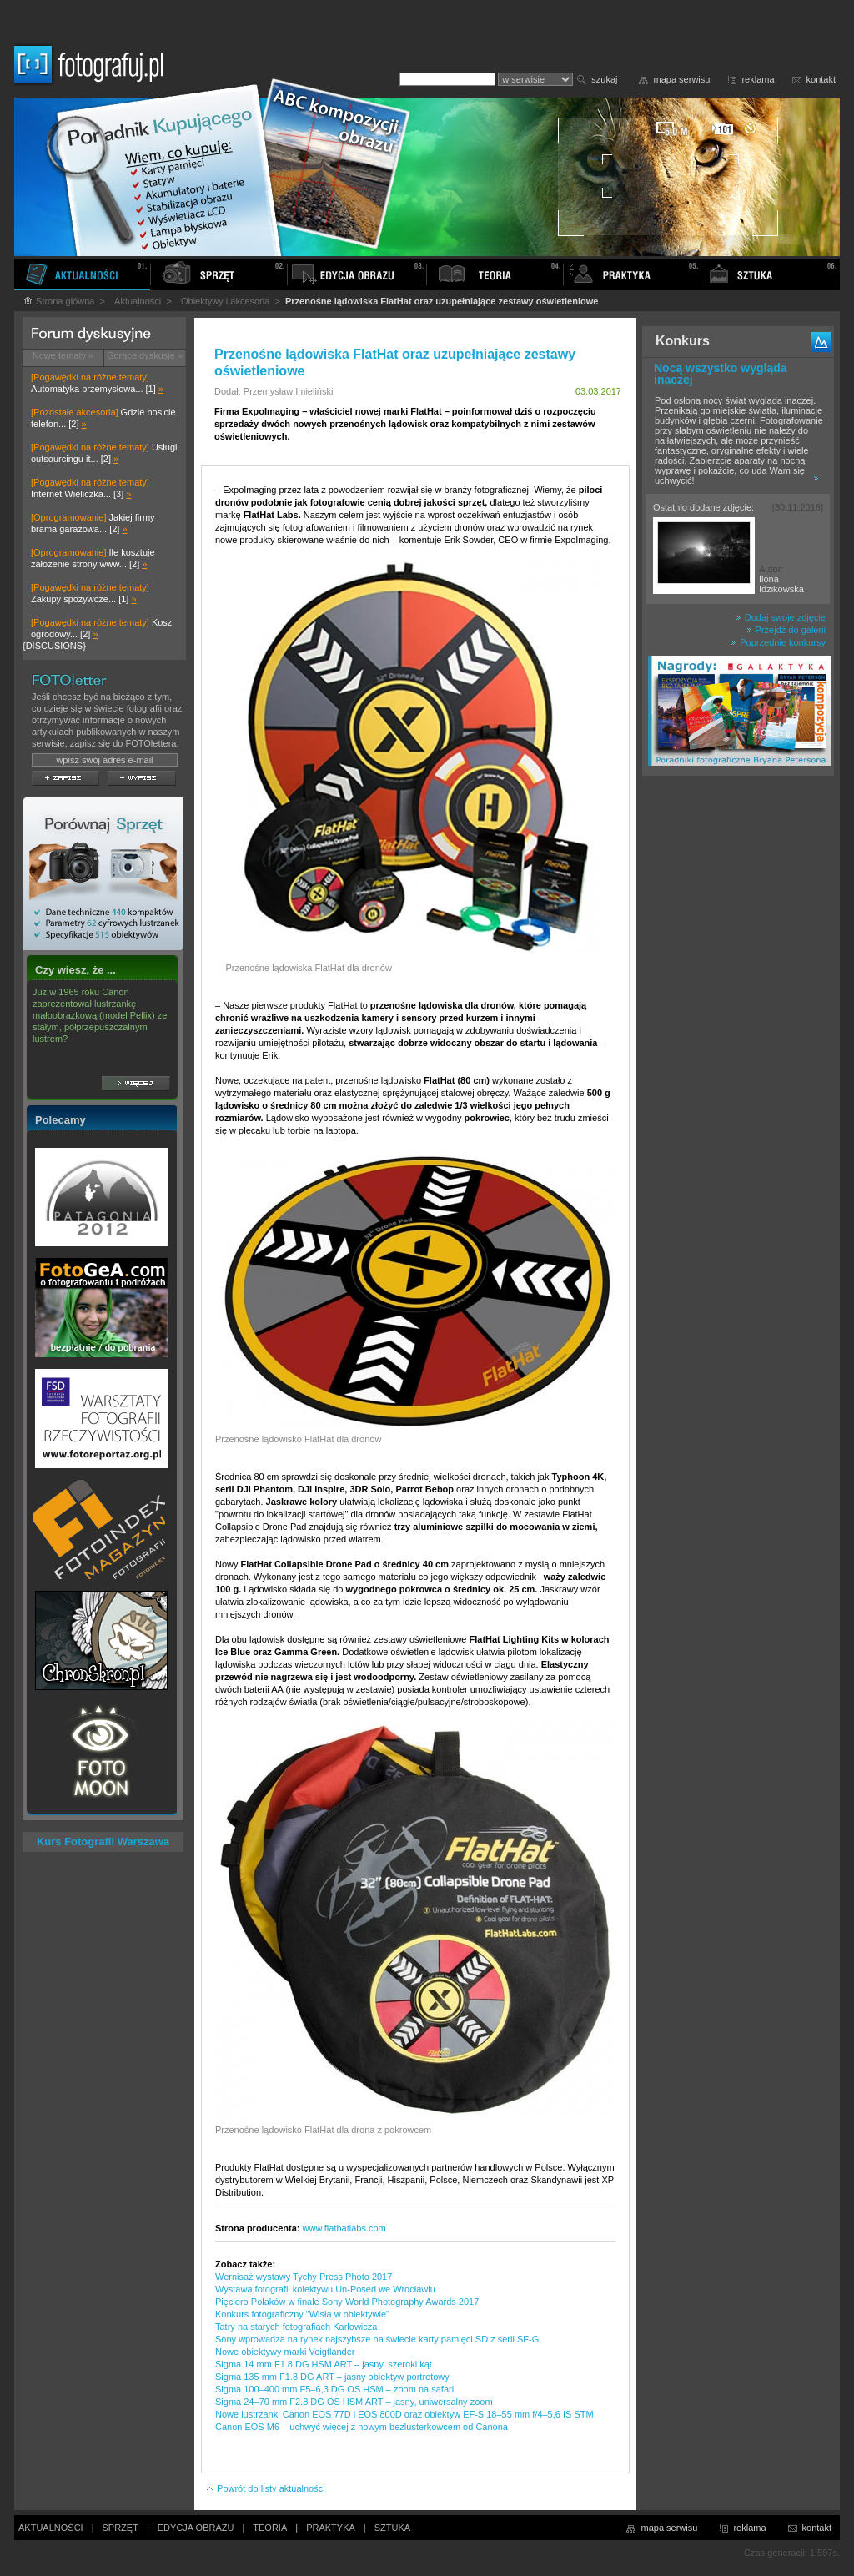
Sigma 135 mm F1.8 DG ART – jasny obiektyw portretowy (332, 2377)
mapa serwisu (682, 79)
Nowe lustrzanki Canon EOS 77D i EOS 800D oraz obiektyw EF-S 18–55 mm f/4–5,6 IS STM (404, 2414)
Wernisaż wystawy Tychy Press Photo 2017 (303, 2277)
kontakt (821, 79)
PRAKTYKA (330, 2528)
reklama (757, 79)
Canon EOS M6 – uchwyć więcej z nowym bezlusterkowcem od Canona (361, 2427)
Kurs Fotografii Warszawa (103, 1841)
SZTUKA (392, 2528)
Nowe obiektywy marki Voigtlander (285, 2352)
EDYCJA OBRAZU (196, 2528)
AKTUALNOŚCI (50, 2528)
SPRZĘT (120, 2528)
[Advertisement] (738, 1046)
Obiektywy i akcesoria (225, 301)
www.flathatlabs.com (344, 2228)
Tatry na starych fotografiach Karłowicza (296, 2327)
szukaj (604, 79)
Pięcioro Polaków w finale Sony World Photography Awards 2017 (347, 2302)
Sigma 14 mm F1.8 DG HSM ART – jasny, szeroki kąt (323, 2364)
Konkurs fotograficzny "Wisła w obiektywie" (302, 2314)
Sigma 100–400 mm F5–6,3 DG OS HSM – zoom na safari (334, 2389)
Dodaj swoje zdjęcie (781, 617)
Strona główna (58, 301)
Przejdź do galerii (786, 630)
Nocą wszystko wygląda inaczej (720, 373)
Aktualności (137, 301)
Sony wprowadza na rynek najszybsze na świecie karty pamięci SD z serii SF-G (377, 2339)
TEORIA (270, 2528)
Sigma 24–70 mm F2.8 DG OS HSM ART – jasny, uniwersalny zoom (354, 2402)
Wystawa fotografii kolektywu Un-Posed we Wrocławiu (325, 2289)
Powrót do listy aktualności (265, 2488)
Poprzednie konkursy (778, 642)
